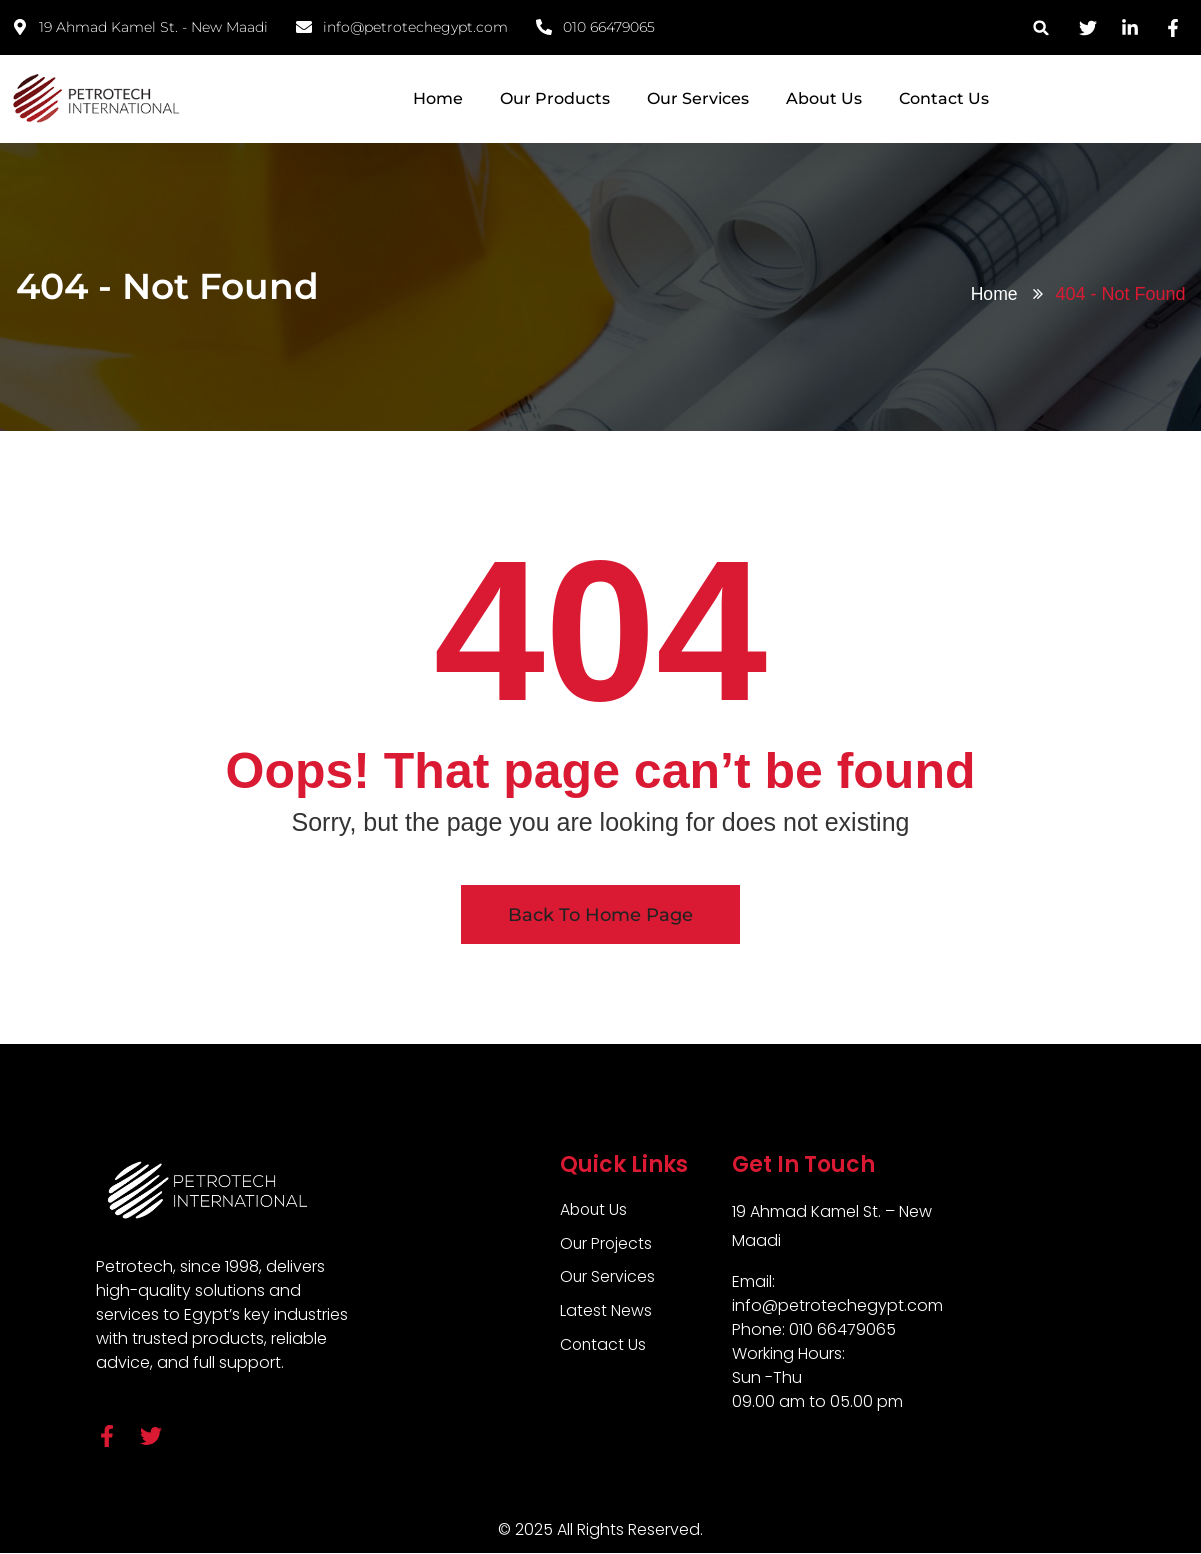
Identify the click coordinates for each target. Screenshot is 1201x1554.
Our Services (698, 98)
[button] (1041, 27)
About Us (824, 98)
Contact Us (944, 98)
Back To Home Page (600, 915)
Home (438, 98)
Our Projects (607, 1243)
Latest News (606, 1311)
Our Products (555, 98)
